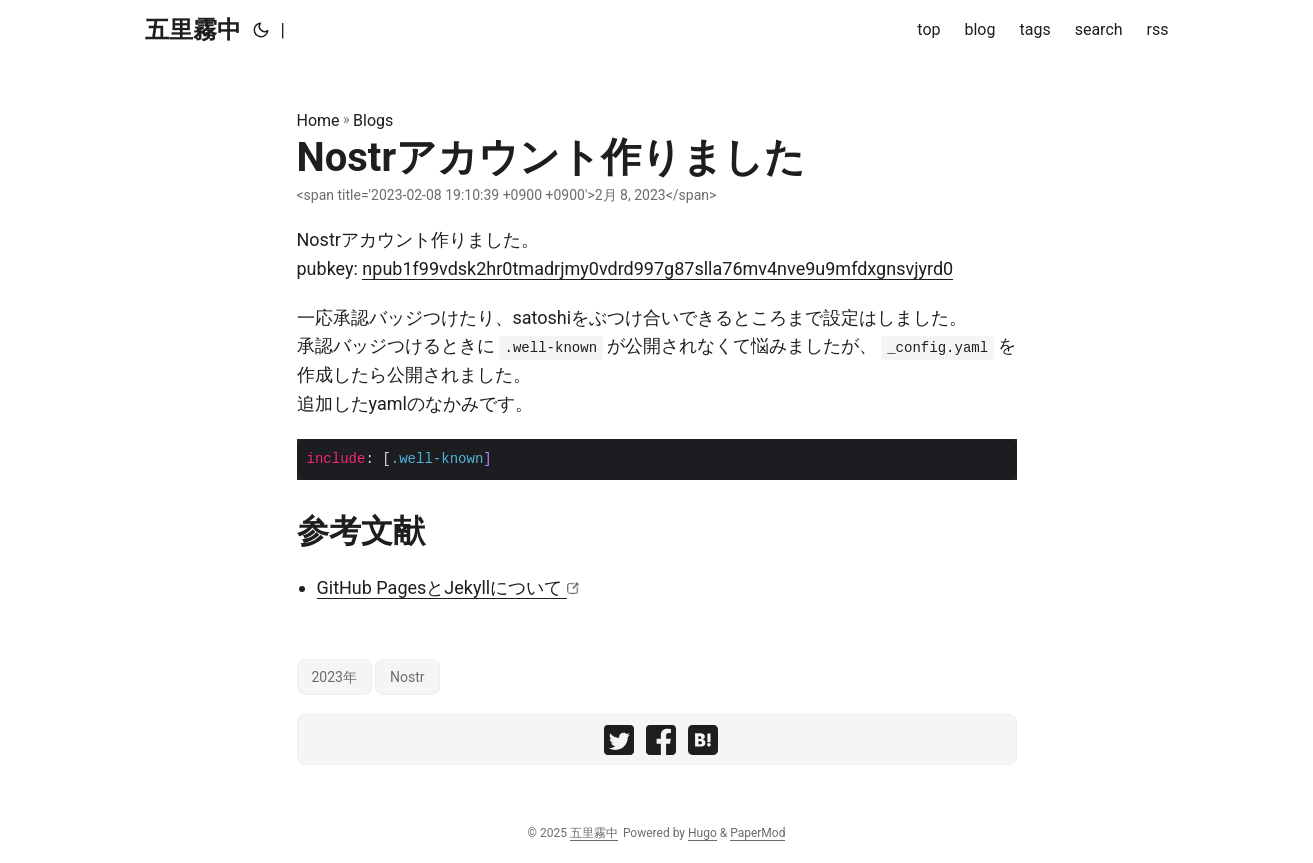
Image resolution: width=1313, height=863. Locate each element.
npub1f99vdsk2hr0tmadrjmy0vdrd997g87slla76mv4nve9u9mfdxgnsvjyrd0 (657, 268)
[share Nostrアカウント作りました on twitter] (619, 744)
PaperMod (757, 833)
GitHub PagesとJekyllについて (442, 587)
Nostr (407, 677)
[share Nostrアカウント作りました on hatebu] (703, 744)
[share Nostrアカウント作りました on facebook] (661, 744)
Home (318, 120)
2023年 (334, 677)
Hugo (702, 833)
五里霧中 (193, 30)
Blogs (373, 120)
